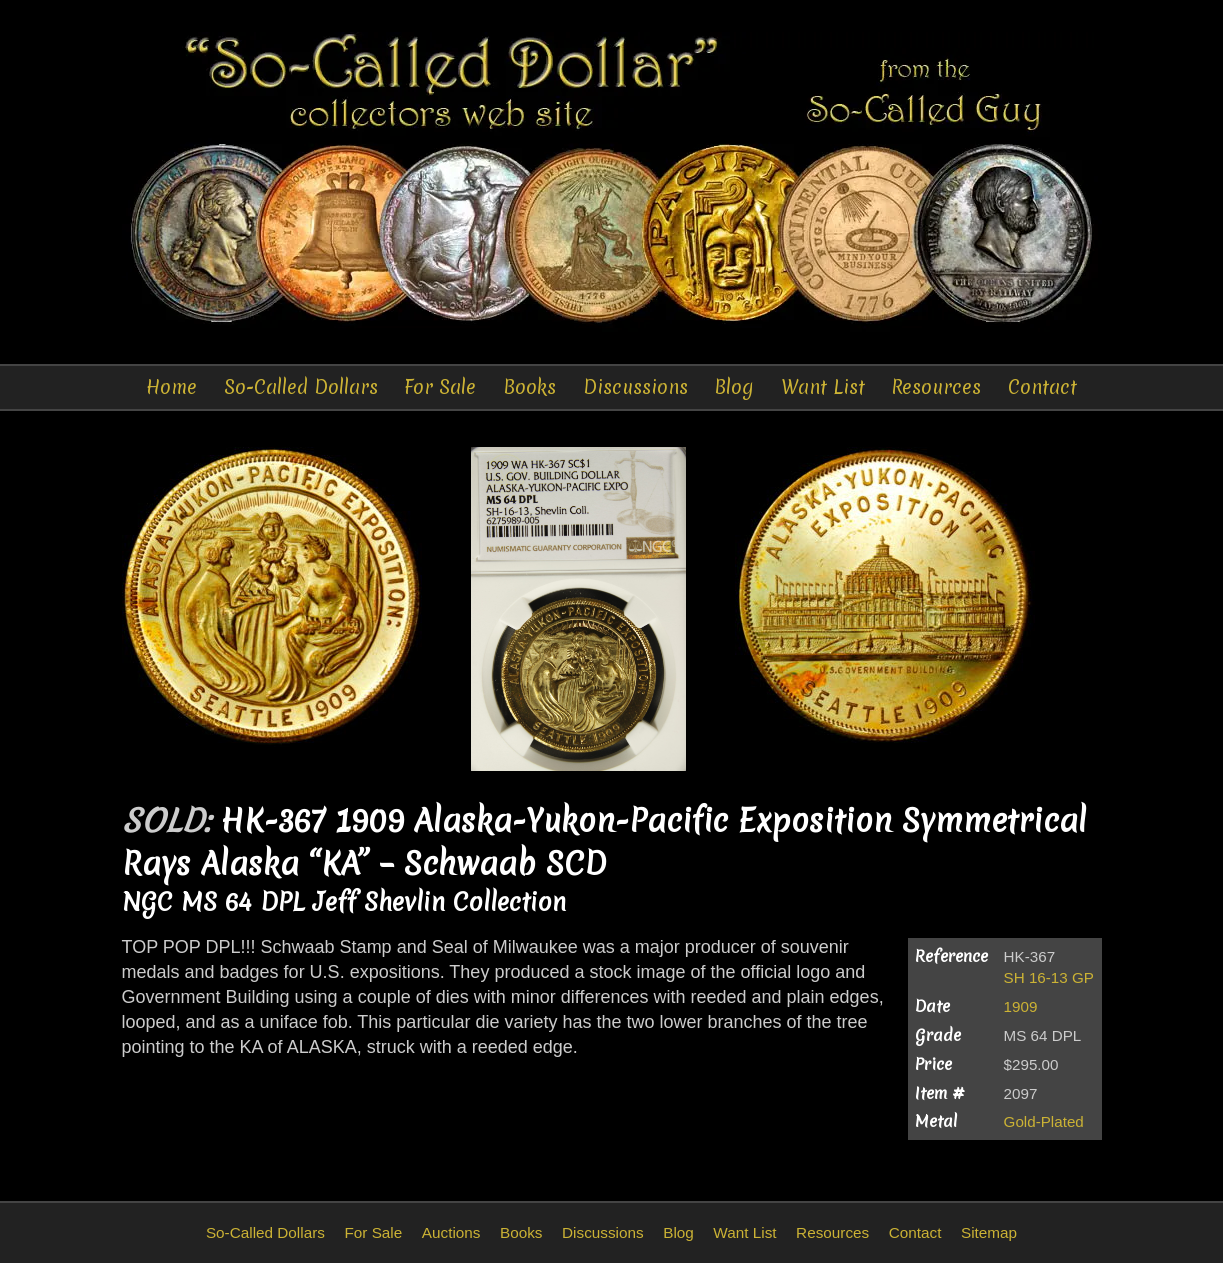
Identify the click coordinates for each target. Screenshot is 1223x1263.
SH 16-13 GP (1049, 977)
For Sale (440, 387)
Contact (1042, 387)
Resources (936, 387)
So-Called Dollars (301, 387)
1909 (1021, 1006)
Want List (823, 387)
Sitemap (989, 1232)
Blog (734, 387)
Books (529, 387)
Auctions (451, 1232)
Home (171, 387)
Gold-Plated (1044, 1121)
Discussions (635, 387)
